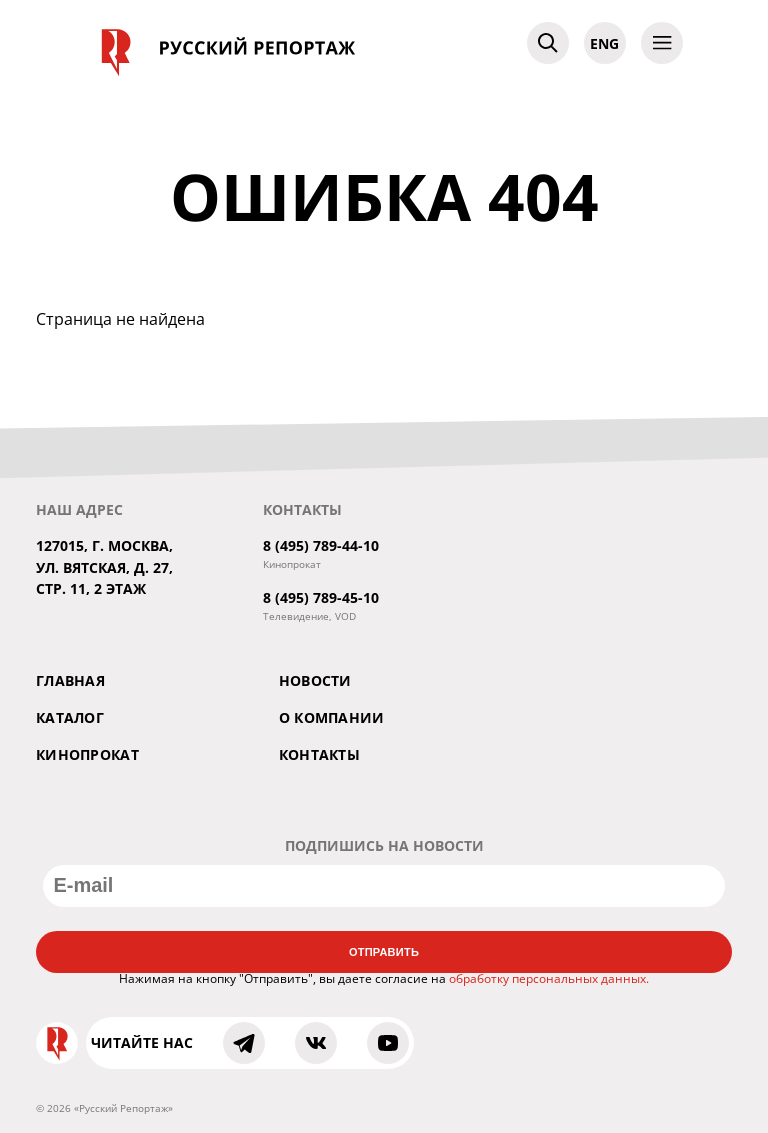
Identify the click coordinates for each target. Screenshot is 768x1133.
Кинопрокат (87, 754)
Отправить (384, 952)
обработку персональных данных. (549, 978)
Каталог (70, 717)
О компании (332, 717)
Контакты (319, 754)
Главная (70, 680)
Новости (315, 680)
